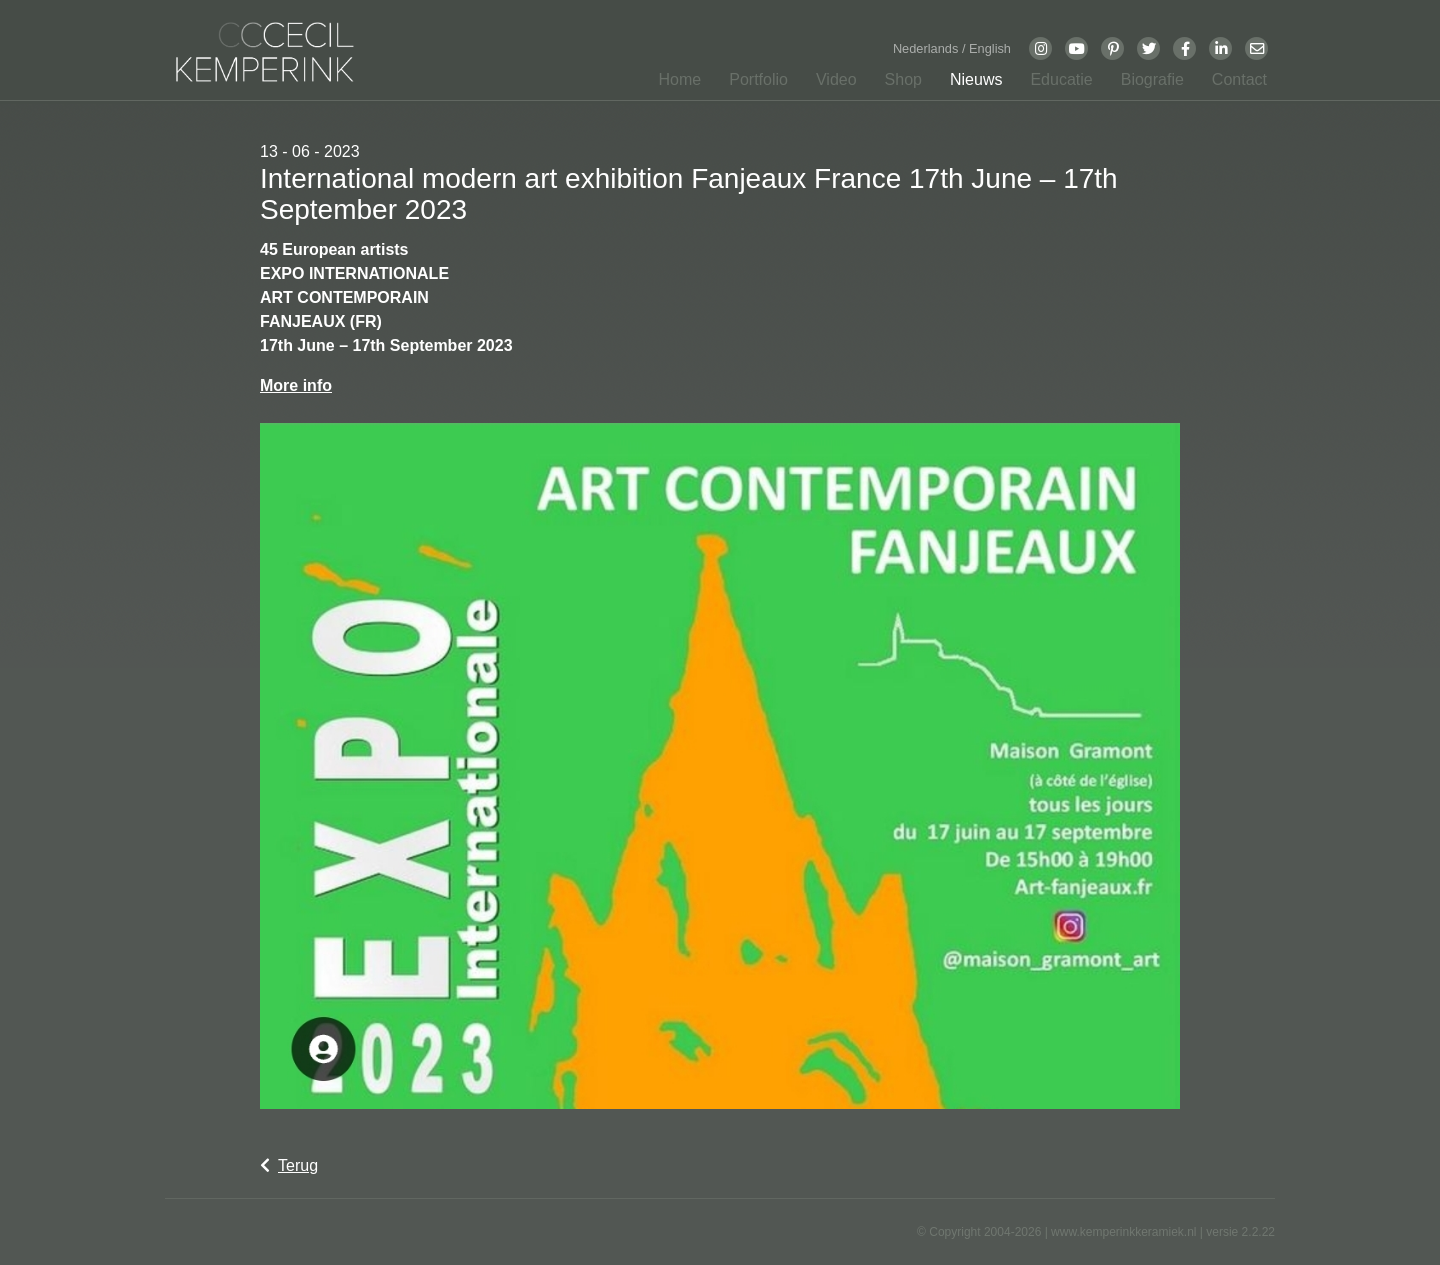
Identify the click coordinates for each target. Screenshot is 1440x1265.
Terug (289, 1165)
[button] (752, 84)
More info (296, 385)
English (990, 48)
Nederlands (927, 48)
